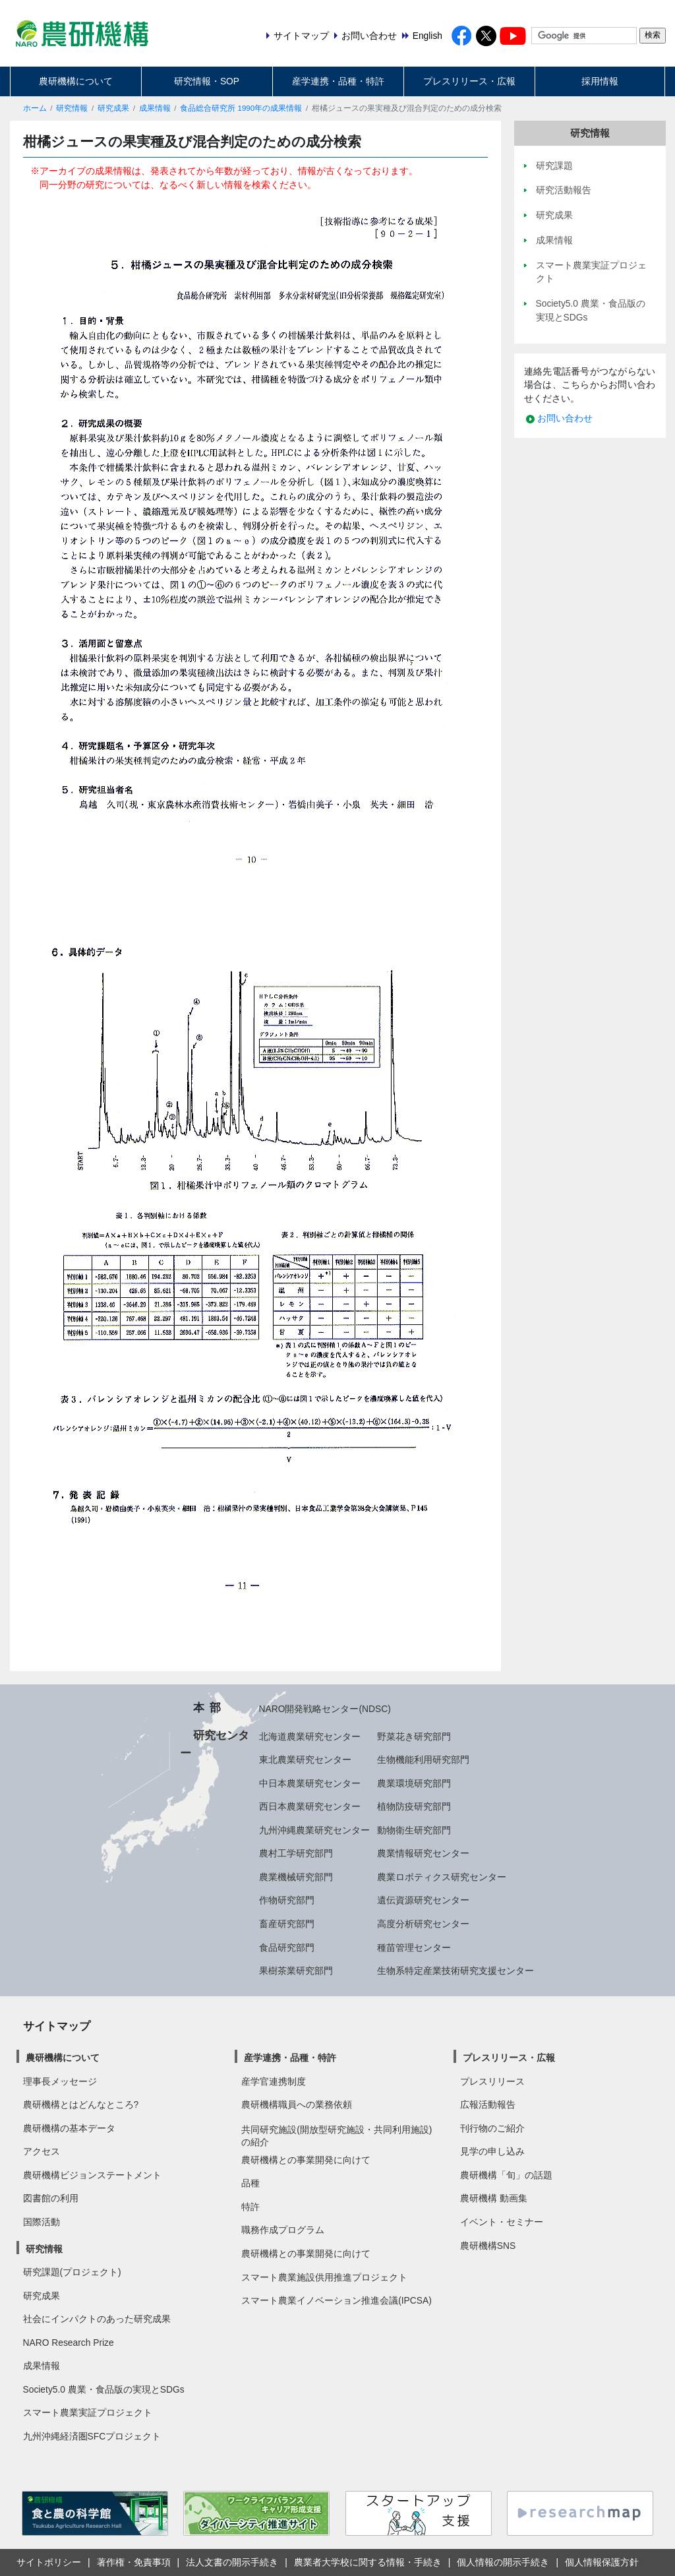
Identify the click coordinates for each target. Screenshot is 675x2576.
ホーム (35, 108)
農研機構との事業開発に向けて (305, 2160)
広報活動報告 (487, 2104)
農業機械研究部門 (296, 1877)
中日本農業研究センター (310, 1783)
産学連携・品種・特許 (338, 81)
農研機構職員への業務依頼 (296, 2104)
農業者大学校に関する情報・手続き (368, 2562)
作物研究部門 (286, 1900)
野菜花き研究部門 (414, 1736)
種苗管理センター (414, 1947)
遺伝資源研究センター (423, 1900)
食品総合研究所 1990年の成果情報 (241, 108)
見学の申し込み (492, 2151)
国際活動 (41, 2222)
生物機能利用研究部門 (423, 1759)
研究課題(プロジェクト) (72, 2272)
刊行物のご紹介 (492, 2128)
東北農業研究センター (305, 1759)
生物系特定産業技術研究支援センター (455, 1970)
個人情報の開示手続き (503, 2562)
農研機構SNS (487, 2245)
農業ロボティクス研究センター (441, 1877)
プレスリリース (492, 2081)
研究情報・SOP (206, 81)
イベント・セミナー (501, 2222)
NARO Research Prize (68, 2342)
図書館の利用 (50, 2198)
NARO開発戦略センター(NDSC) (325, 1708)
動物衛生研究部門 (414, 1830)
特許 (250, 2206)
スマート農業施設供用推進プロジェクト (324, 2277)
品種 (250, 2183)
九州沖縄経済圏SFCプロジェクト (92, 2436)
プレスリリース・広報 (469, 81)
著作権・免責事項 (134, 2562)
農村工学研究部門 (296, 1853)
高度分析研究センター (423, 1923)
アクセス (41, 2151)
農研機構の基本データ (69, 2128)
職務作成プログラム (282, 2229)
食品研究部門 (286, 1947)
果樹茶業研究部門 (296, 1970)
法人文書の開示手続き (232, 2562)
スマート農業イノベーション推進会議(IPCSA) (336, 2300)
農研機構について (76, 81)
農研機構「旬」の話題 (506, 2175)
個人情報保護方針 (602, 2562)
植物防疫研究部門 (414, 1806)
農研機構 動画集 (493, 2198)
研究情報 (72, 108)
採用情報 (599, 81)
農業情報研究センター (423, 1853)
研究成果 (113, 108)
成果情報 (155, 108)
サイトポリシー (48, 2562)
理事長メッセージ (60, 2081)
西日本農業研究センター (310, 1806)
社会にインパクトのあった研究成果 (97, 2319)
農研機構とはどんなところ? (81, 2104)
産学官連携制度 (273, 2081)
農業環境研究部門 (414, 1783)
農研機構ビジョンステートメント (92, 2175)
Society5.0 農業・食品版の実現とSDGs (104, 2389)
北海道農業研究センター (310, 1736)
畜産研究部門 (286, 1923)
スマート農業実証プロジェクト (87, 2412)
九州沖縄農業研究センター (314, 1830)
